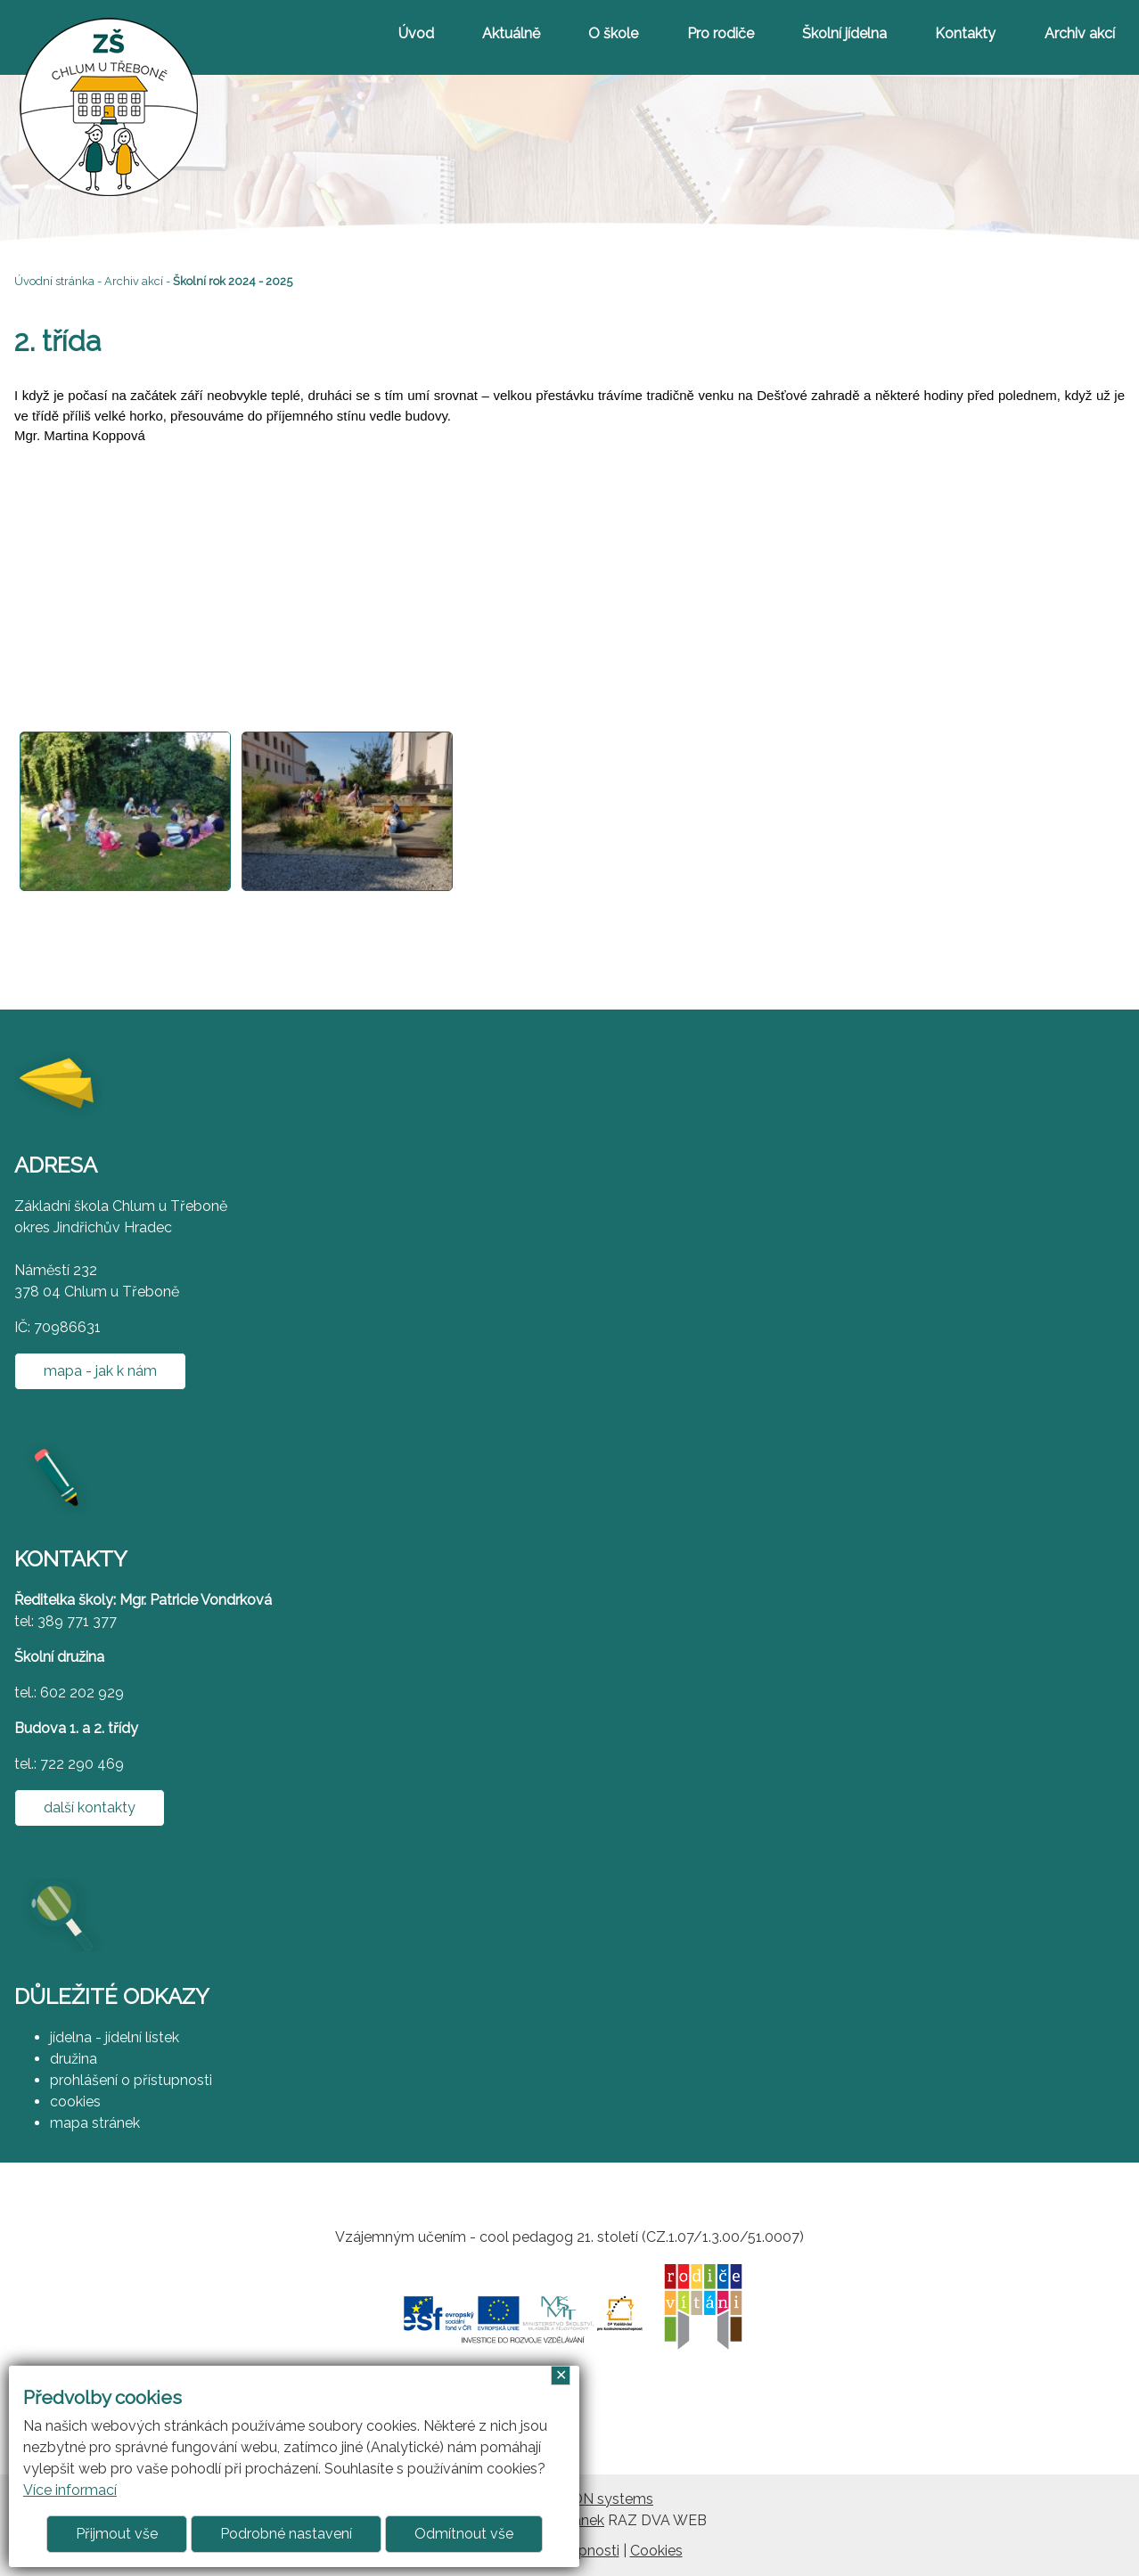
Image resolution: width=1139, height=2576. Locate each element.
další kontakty (89, 1807)
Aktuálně (511, 33)
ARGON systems (597, 2498)
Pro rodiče (720, 33)
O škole (613, 33)
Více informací (70, 2490)
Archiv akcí (1080, 33)
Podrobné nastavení (286, 2533)
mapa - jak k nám (100, 1370)
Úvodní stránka (54, 281)
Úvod (416, 33)
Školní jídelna (844, 33)
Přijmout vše (117, 2533)
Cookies (656, 2550)
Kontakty (965, 33)
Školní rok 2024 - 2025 (232, 281)
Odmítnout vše (463, 2533)
